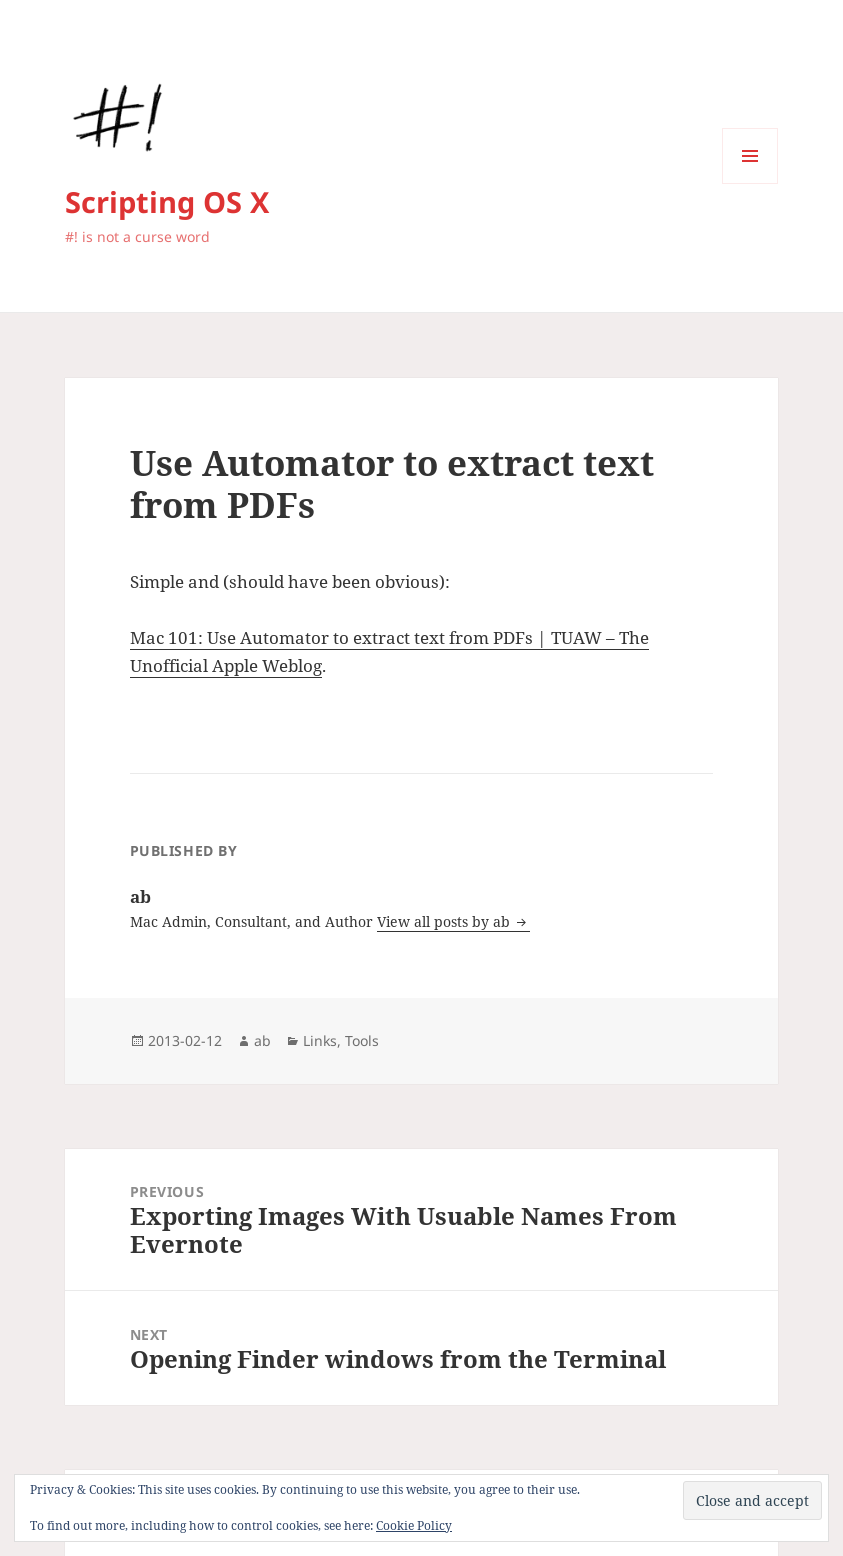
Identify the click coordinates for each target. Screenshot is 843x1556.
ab (262, 1040)
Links (320, 1040)
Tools (362, 1040)
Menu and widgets (750, 183)
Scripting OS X (167, 201)
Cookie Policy (414, 1525)
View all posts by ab (445, 921)
